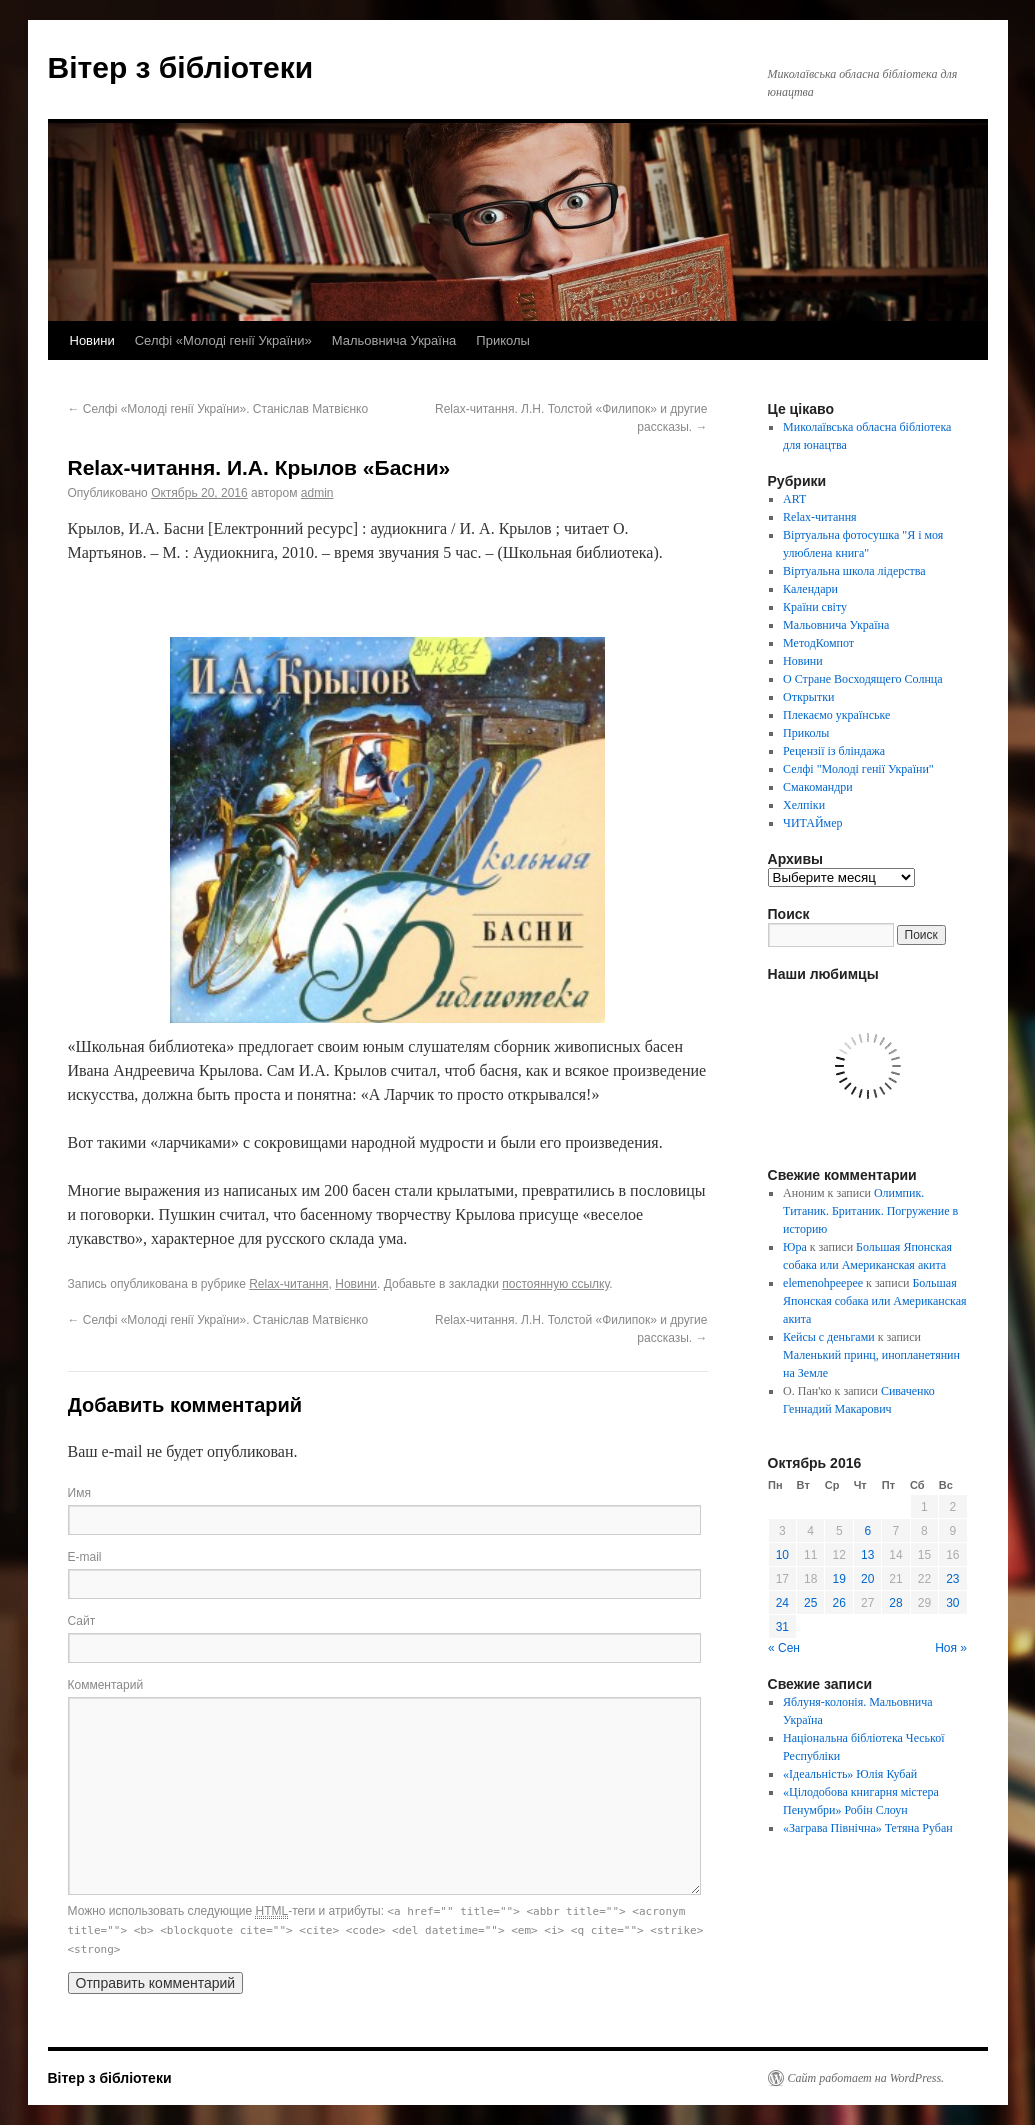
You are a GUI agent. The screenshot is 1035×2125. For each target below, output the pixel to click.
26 (839, 1603)
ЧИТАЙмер (812, 823)
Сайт (82, 1621)
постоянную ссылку (555, 1284)
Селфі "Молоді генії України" (858, 769)
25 (810, 1603)
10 (782, 1555)
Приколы (503, 340)
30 (952, 1603)
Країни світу (815, 607)
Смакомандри (818, 787)
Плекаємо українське (836, 715)
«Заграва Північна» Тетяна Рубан (868, 1828)
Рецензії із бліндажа (834, 751)
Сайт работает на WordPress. (866, 2078)
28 (895, 1603)
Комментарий (106, 1685)
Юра (795, 1247)
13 (867, 1555)
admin (317, 493)
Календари (810, 589)
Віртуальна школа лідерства (854, 571)
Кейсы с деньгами (829, 1337)
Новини (92, 340)
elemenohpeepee (823, 1283)
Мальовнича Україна (394, 340)
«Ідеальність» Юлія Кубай (850, 1774)
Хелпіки (804, 805)
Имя (79, 1493)
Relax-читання (288, 1284)
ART (794, 499)
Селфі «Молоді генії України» (223, 340)
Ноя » (951, 1648)
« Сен (784, 1648)
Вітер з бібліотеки (181, 67)
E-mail (85, 1557)
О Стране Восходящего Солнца (862, 679)
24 (782, 1603)
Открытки (808, 697)
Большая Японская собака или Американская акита (874, 1301)
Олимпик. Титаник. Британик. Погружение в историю (870, 1211)
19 (839, 1579)
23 (952, 1579)
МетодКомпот (818, 643)
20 (867, 1579)
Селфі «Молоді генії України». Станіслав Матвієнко (218, 409)
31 (782, 1627)
